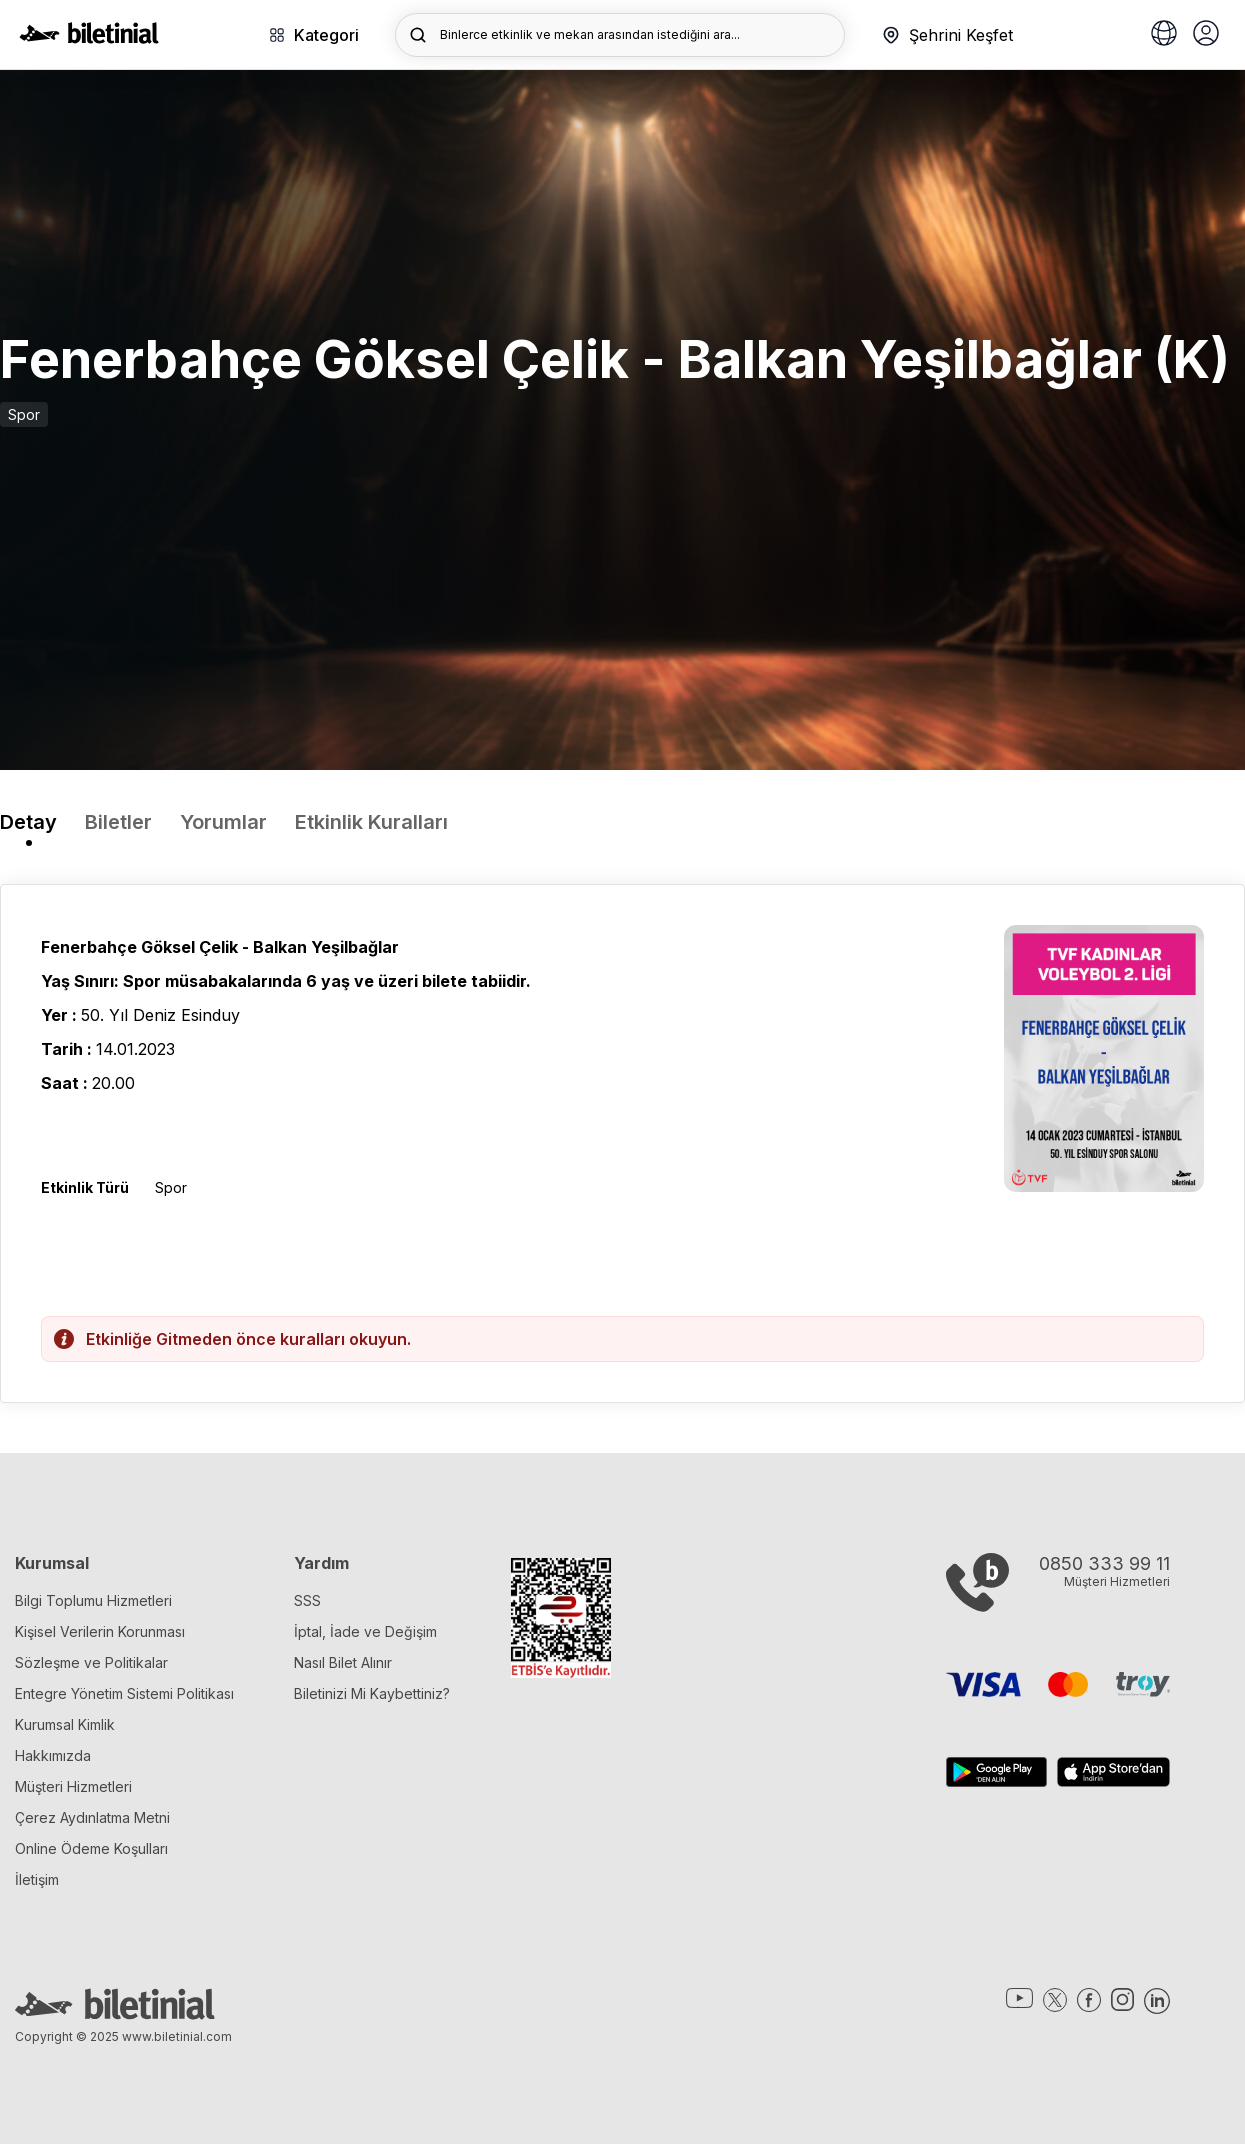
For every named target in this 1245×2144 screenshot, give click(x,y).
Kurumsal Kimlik (65, 1724)
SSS (307, 1600)
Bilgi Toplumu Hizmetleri (93, 1600)
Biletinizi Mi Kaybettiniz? (372, 1693)
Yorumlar (223, 822)
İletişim (37, 1879)
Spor (24, 414)
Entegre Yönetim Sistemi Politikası (124, 1693)
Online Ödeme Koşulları (91, 1848)
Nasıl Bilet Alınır (343, 1662)
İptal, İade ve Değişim (365, 1631)
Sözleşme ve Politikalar (91, 1662)
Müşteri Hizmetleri (73, 1786)
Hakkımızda (53, 1755)
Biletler (118, 822)
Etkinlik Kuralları (371, 822)
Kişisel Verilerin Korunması (100, 1631)
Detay (28, 822)
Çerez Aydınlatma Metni (92, 1817)
